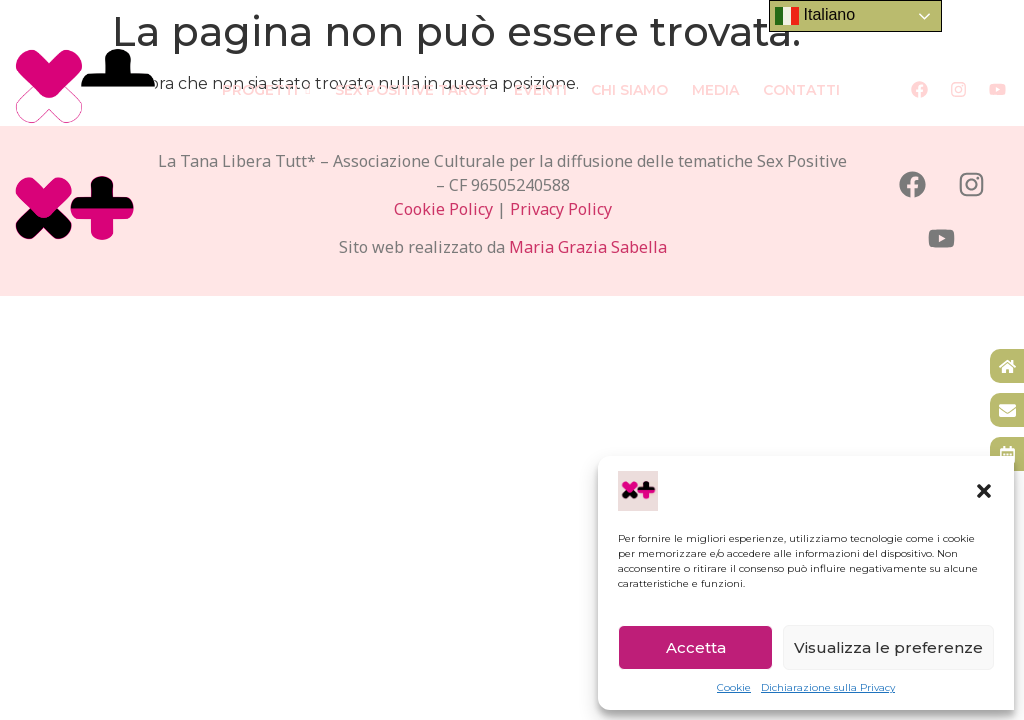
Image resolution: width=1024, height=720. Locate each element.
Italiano (815, 16)
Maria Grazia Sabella (588, 247)
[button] (984, 491)
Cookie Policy (443, 209)
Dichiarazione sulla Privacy (828, 687)
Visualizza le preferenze (888, 647)
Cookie (734, 687)
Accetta (696, 647)
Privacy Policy (561, 209)
